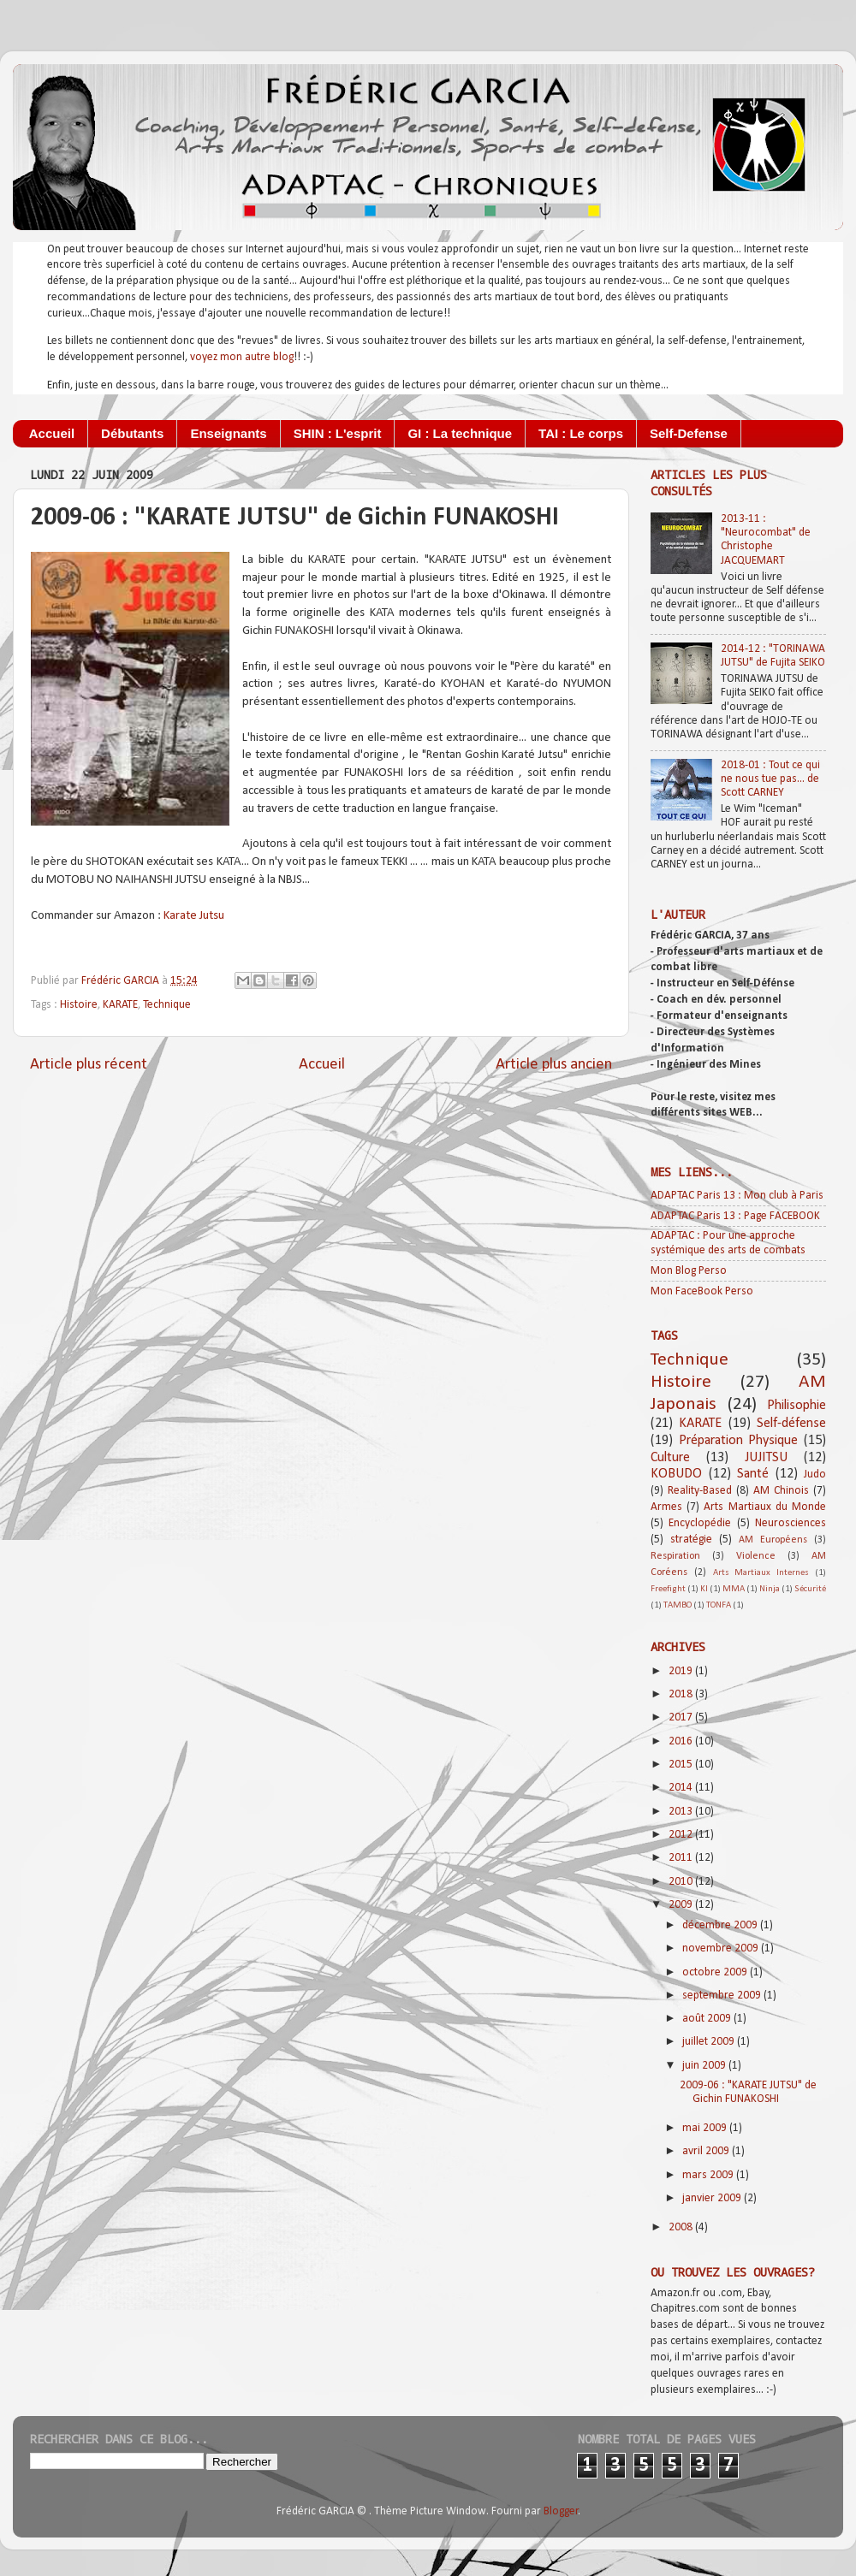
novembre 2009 (721, 1948)
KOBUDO (676, 1474)
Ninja (769, 1589)
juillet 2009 (709, 2041)
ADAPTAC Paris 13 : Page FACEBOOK (735, 1216)
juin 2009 (705, 2065)
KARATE (120, 1004)
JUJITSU (766, 1458)
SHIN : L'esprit (338, 433)
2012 (682, 1834)
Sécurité (810, 1589)
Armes (666, 1507)
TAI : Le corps (580, 433)
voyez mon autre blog (242, 357)
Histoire (79, 1004)
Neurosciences (790, 1523)
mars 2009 (709, 2175)
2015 (682, 1764)
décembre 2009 (721, 1925)
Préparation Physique (739, 1441)
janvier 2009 (713, 2198)
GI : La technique (459, 433)
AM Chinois (781, 1490)
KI (704, 1589)
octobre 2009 (716, 1972)
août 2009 (708, 2018)
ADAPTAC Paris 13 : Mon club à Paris (737, 1195)
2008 (682, 2227)
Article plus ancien (554, 1065)
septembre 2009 (723, 1995)
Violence (756, 1556)
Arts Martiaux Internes (761, 1573)
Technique (167, 1004)
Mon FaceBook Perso (702, 1291)
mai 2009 (705, 2128)
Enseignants (228, 433)
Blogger (561, 2511)
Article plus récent (88, 1065)
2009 (682, 1904)
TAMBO (677, 1605)
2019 (682, 1671)
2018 (682, 1694)
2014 (682, 1787)
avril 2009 (707, 2151)
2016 (682, 1741)
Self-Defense (689, 433)
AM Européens (773, 1540)
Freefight (668, 1589)
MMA (733, 1589)
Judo (815, 1474)
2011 (682, 1857)
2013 (682, 1811)
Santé (753, 1474)
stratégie (691, 1539)
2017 (682, 1717)
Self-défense (791, 1423)
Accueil (51, 433)
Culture (670, 1458)
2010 (682, 1881)
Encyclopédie (700, 1523)
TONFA (718, 1605)
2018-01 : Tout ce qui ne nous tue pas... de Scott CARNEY (770, 779)
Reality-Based (700, 1490)
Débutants (132, 433)
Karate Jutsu (193, 915)
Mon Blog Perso (689, 1270)
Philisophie (796, 1405)
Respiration (675, 1556)
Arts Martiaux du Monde (765, 1507)
